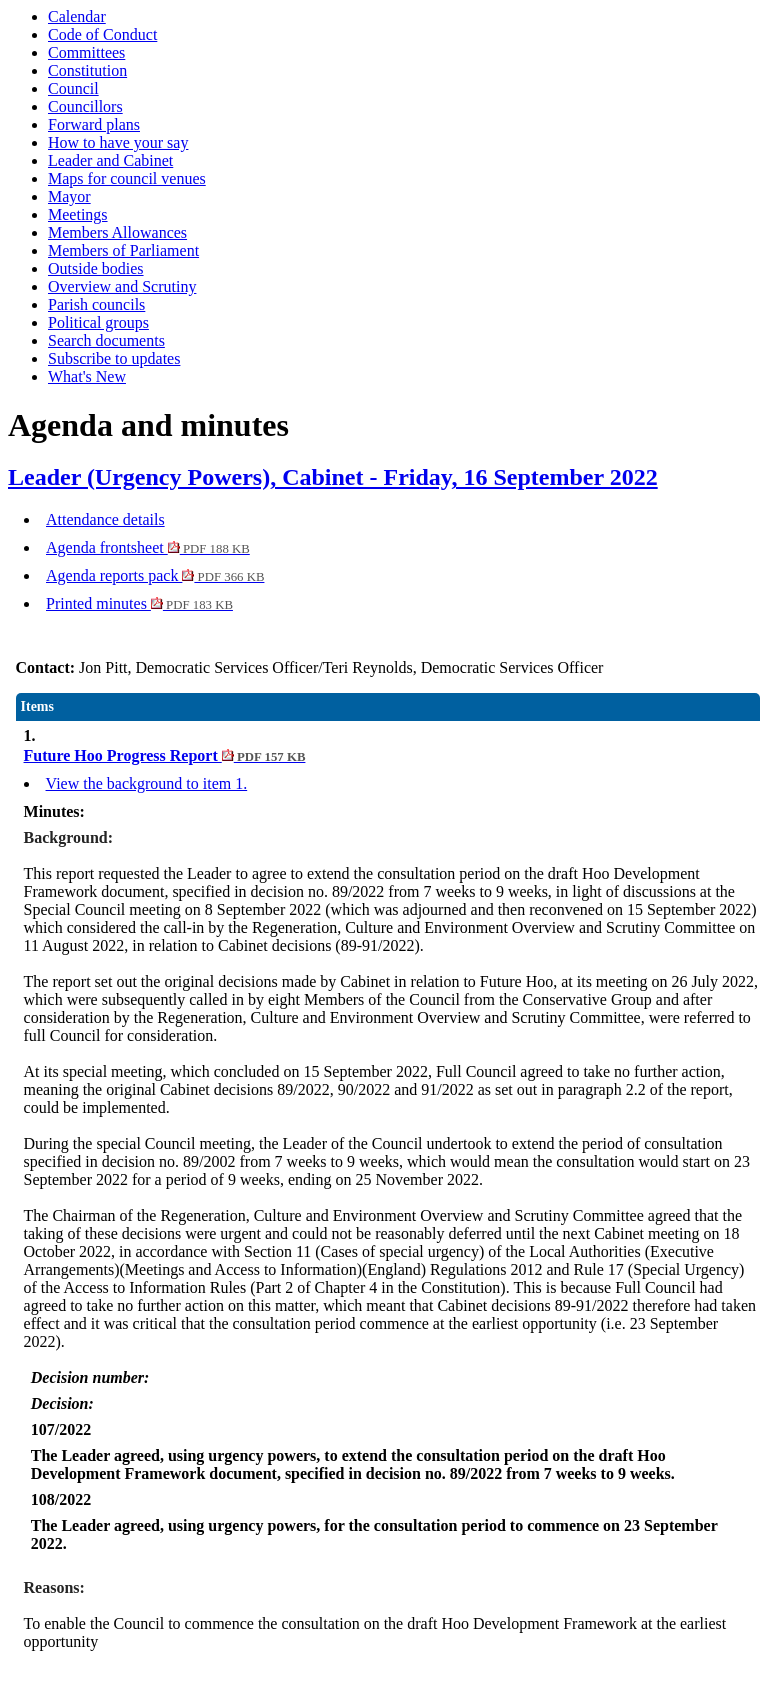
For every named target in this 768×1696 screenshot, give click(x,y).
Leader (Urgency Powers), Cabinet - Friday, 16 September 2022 (333, 477)
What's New (87, 376)
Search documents (106, 340)
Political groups (98, 322)
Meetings (78, 214)
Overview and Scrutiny (122, 286)
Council (73, 88)
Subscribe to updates (114, 358)
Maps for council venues (127, 178)
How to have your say (118, 142)
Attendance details (105, 519)
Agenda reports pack (155, 575)
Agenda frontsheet (148, 547)
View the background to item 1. (147, 783)
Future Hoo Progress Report (165, 755)
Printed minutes (139, 603)
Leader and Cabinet (110, 160)
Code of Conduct (102, 34)
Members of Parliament (123, 250)
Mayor (69, 196)
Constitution (87, 70)
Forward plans (94, 124)
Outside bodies (96, 268)
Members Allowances (117, 232)
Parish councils (96, 304)
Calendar (77, 16)
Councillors (85, 106)
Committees (86, 52)
